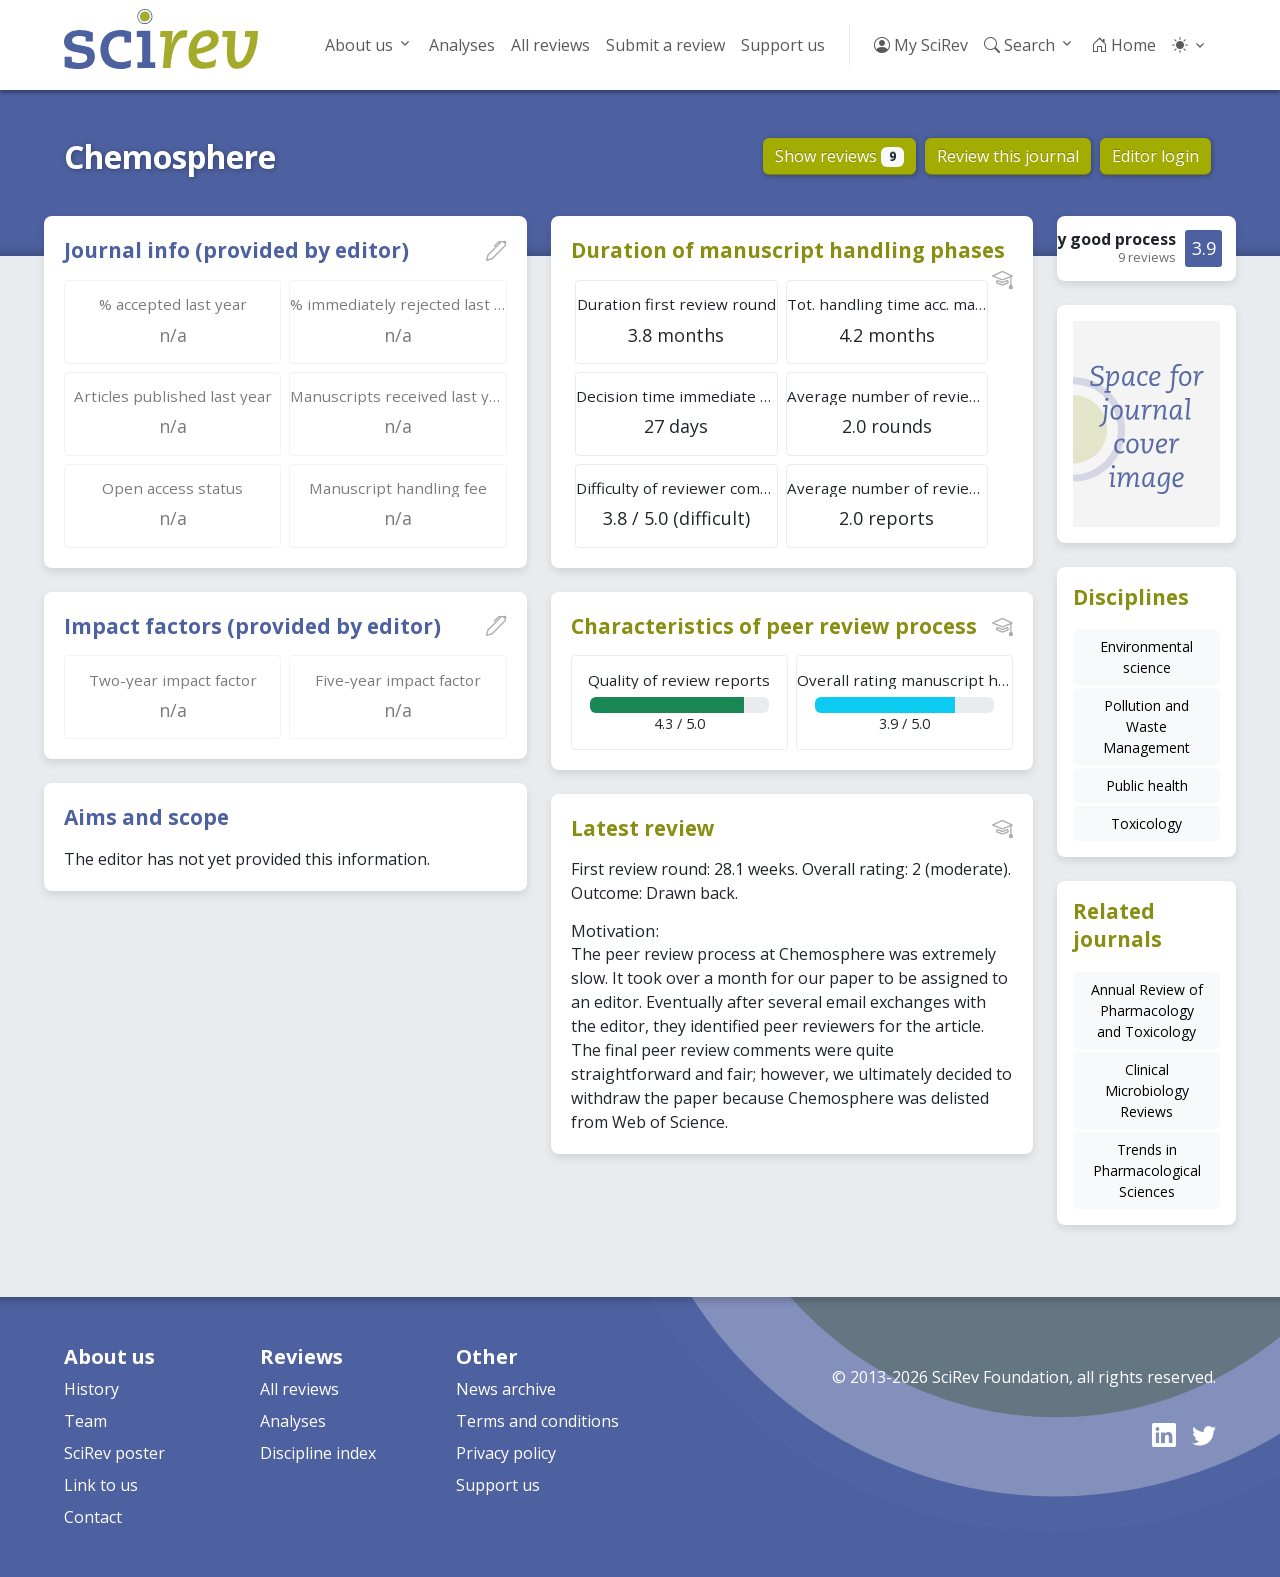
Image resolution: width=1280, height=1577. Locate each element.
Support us (783, 45)
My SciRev (921, 45)
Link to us (101, 1485)
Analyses (462, 45)
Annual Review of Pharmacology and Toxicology (1147, 1010)
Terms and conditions (537, 1421)
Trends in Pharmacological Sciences (1147, 1170)
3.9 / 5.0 (905, 701)
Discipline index (318, 1453)
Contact (93, 1517)
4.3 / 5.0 (679, 701)
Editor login (1155, 156)
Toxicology (1146, 823)
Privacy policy (506, 1453)
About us (359, 45)
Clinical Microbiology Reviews (1147, 1090)
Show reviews (839, 156)
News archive (506, 1389)
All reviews (550, 45)
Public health (1147, 785)
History (91, 1389)
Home (1123, 45)
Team (85, 1421)
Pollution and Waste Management (1146, 726)
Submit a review (665, 45)
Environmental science (1146, 657)
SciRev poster (114, 1453)
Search (1019, 45)
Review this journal (1008, 156)
